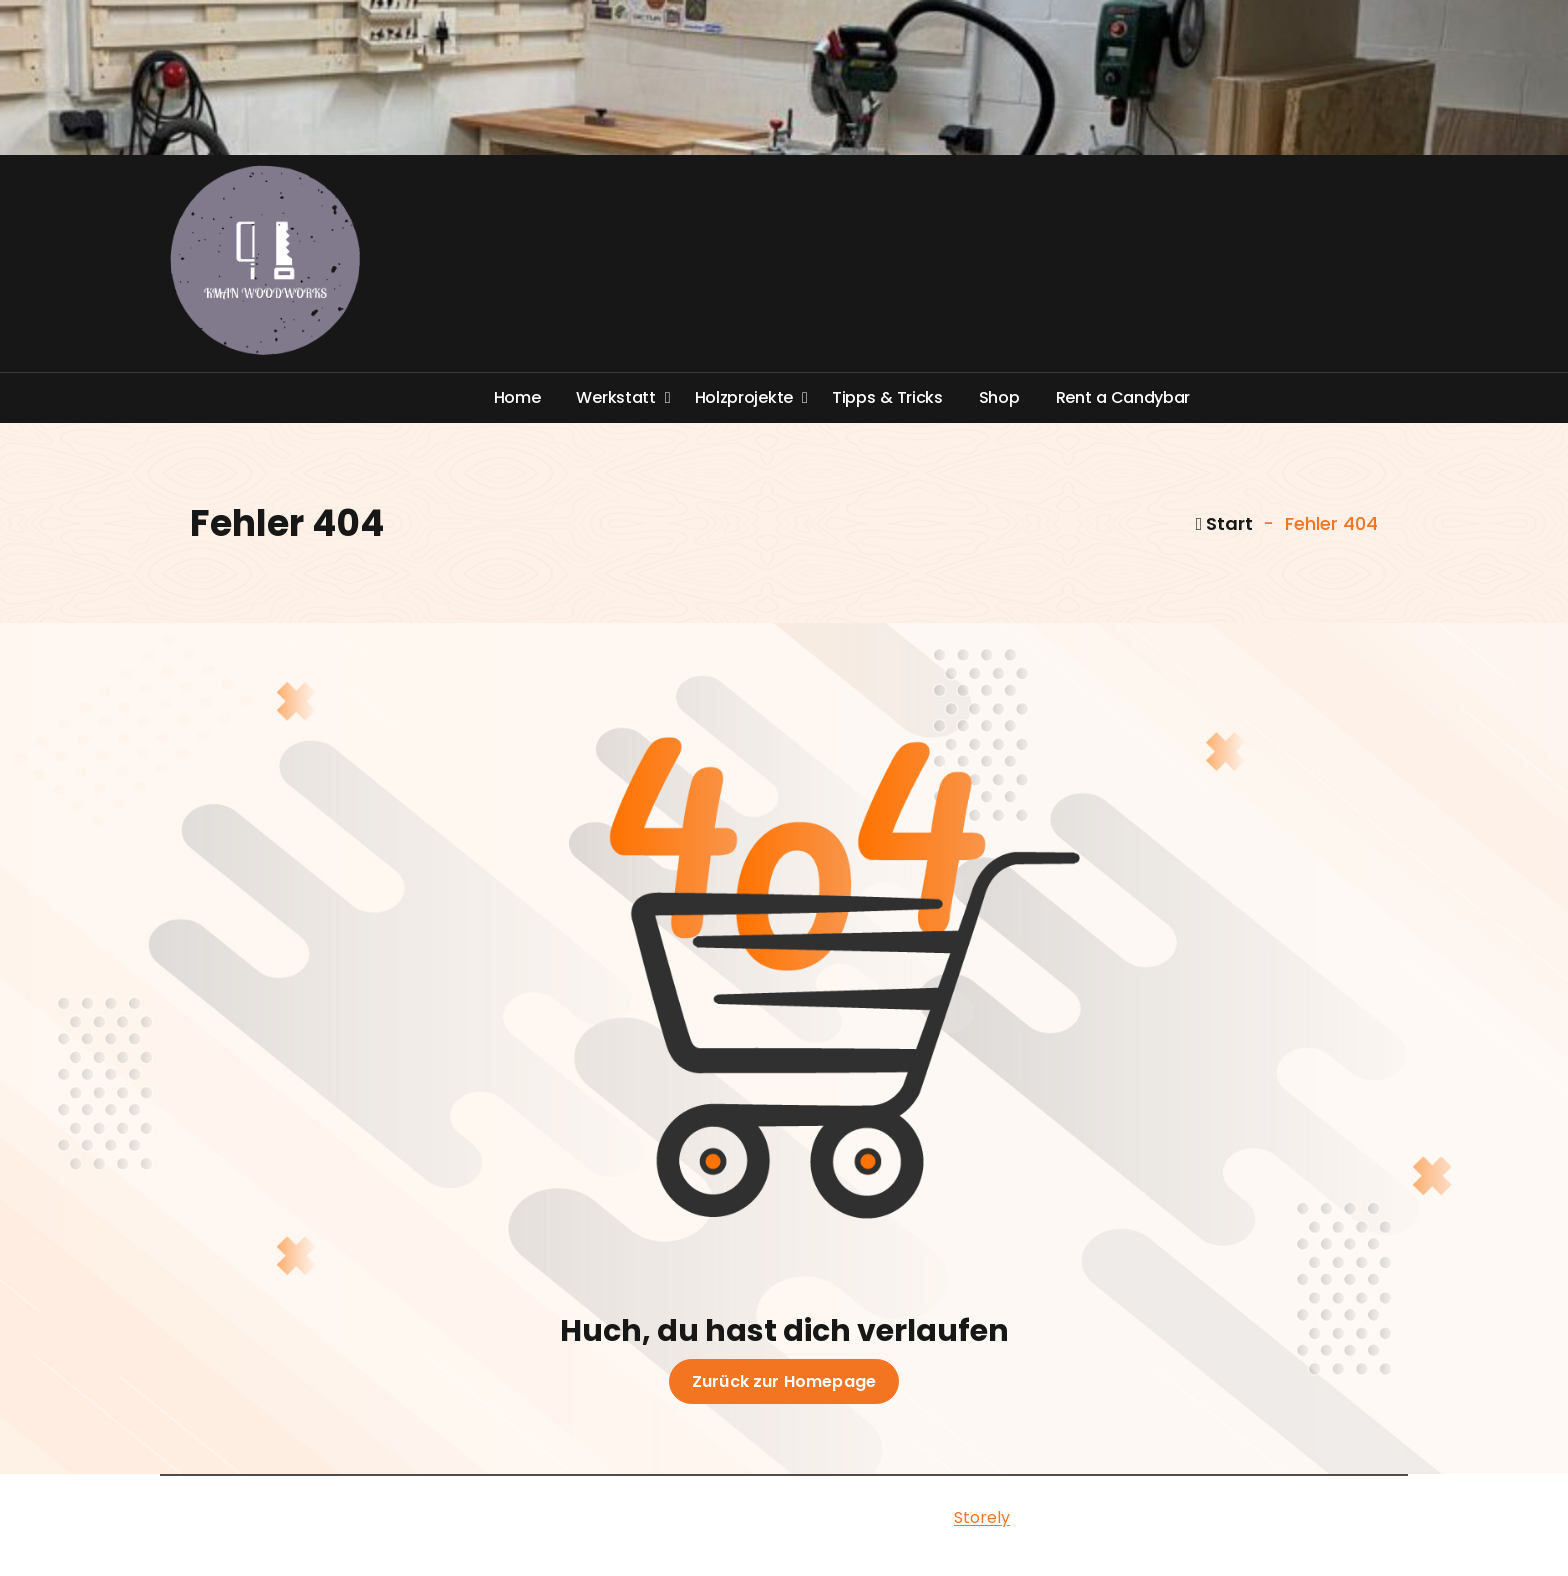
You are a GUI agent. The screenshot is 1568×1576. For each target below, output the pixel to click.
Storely (982, 1517)
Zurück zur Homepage (784, 1382)
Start (1225, 523)
